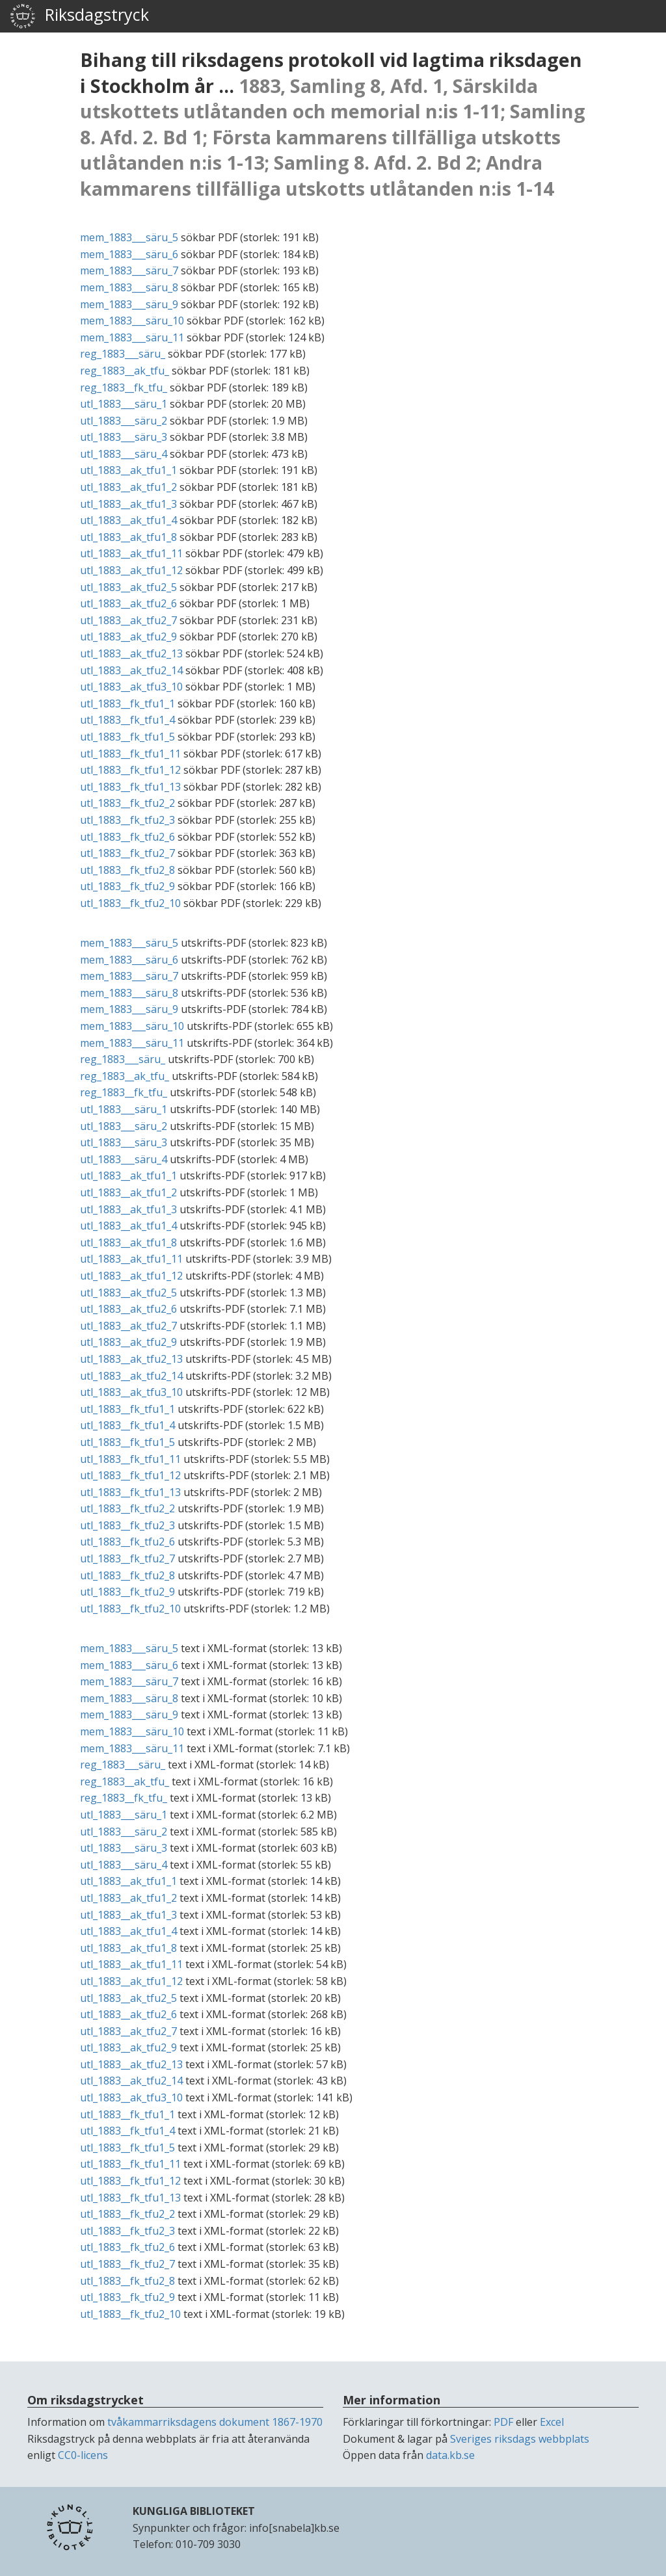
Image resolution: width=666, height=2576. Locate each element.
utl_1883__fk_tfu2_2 (127, 803)
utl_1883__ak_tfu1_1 (128, 470)
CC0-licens (83, 2455)
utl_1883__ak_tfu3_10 (131, 686)
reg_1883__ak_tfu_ (124, 370)
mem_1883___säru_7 (129, 270)
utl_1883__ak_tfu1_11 (131, 553)
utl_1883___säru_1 (123, 404)
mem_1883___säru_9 (129, 304)
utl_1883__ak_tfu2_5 (128, 587)
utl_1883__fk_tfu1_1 (127, 703)
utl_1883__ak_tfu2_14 (131, 670)
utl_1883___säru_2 (123, 421)
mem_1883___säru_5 (129, 237)
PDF (503, 2422)
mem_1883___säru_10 (132, 320)
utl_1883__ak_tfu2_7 (128, 620)
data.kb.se (450, 2455)
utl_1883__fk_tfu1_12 (130, 770)
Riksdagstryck (79, 16)
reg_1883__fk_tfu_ (123, 387)
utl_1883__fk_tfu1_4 (127, 720)
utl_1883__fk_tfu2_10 (130, 903)
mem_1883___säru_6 (129, 254)
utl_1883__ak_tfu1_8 (128, 537)
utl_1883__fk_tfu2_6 (127, 837)
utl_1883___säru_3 (123, 437)
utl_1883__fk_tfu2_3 (127, 820)
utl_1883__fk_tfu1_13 (130, 787)
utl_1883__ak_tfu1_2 (128, 487)
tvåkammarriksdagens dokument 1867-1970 (215, 2422)
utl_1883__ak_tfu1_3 (128, 504)
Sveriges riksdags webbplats (519, 2439)
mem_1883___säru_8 (129, 287)
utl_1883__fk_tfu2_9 (127, 886)
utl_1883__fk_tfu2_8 (127, 870)
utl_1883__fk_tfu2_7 (127, 853)
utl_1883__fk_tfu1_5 (127, 736)
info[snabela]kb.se (294, 2528)
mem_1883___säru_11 (132, 337)
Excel (552, 2422)
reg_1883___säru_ (122, 354)
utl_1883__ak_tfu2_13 (131, 653)
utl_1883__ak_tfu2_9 (128, 636)
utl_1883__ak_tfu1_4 (128, 520)
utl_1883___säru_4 (123, 454)
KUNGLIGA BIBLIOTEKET (194, 2511)
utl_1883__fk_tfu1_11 (130, 753)
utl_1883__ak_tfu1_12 (131, 570)
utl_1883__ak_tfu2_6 (128, 603)
